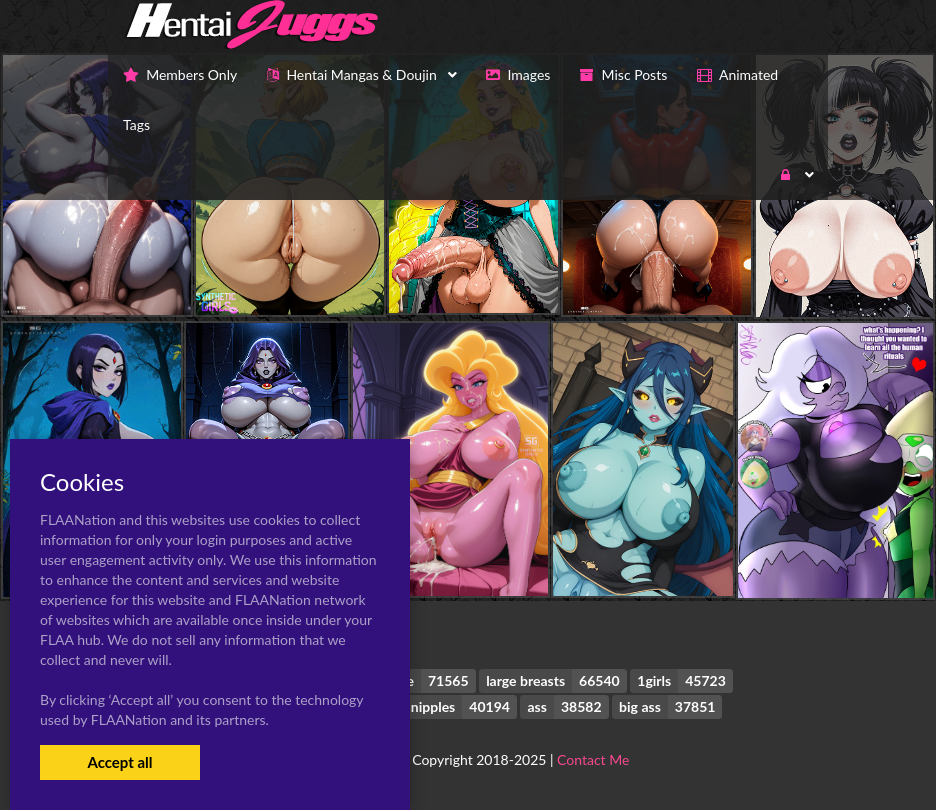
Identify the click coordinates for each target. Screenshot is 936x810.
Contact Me (593, 759)
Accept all (119, 762)
